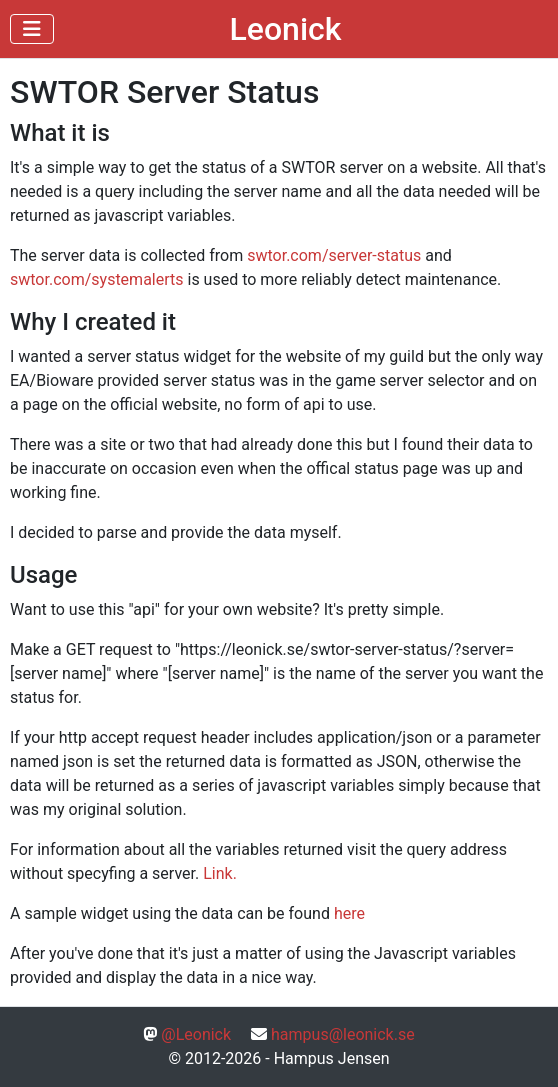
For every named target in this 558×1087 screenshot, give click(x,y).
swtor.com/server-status (334, 255)
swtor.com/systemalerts (97, 279)
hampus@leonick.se (343, 1034)
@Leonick (196, 1034)
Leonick (286, 29)
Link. (220, 873)
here (349, 913)
